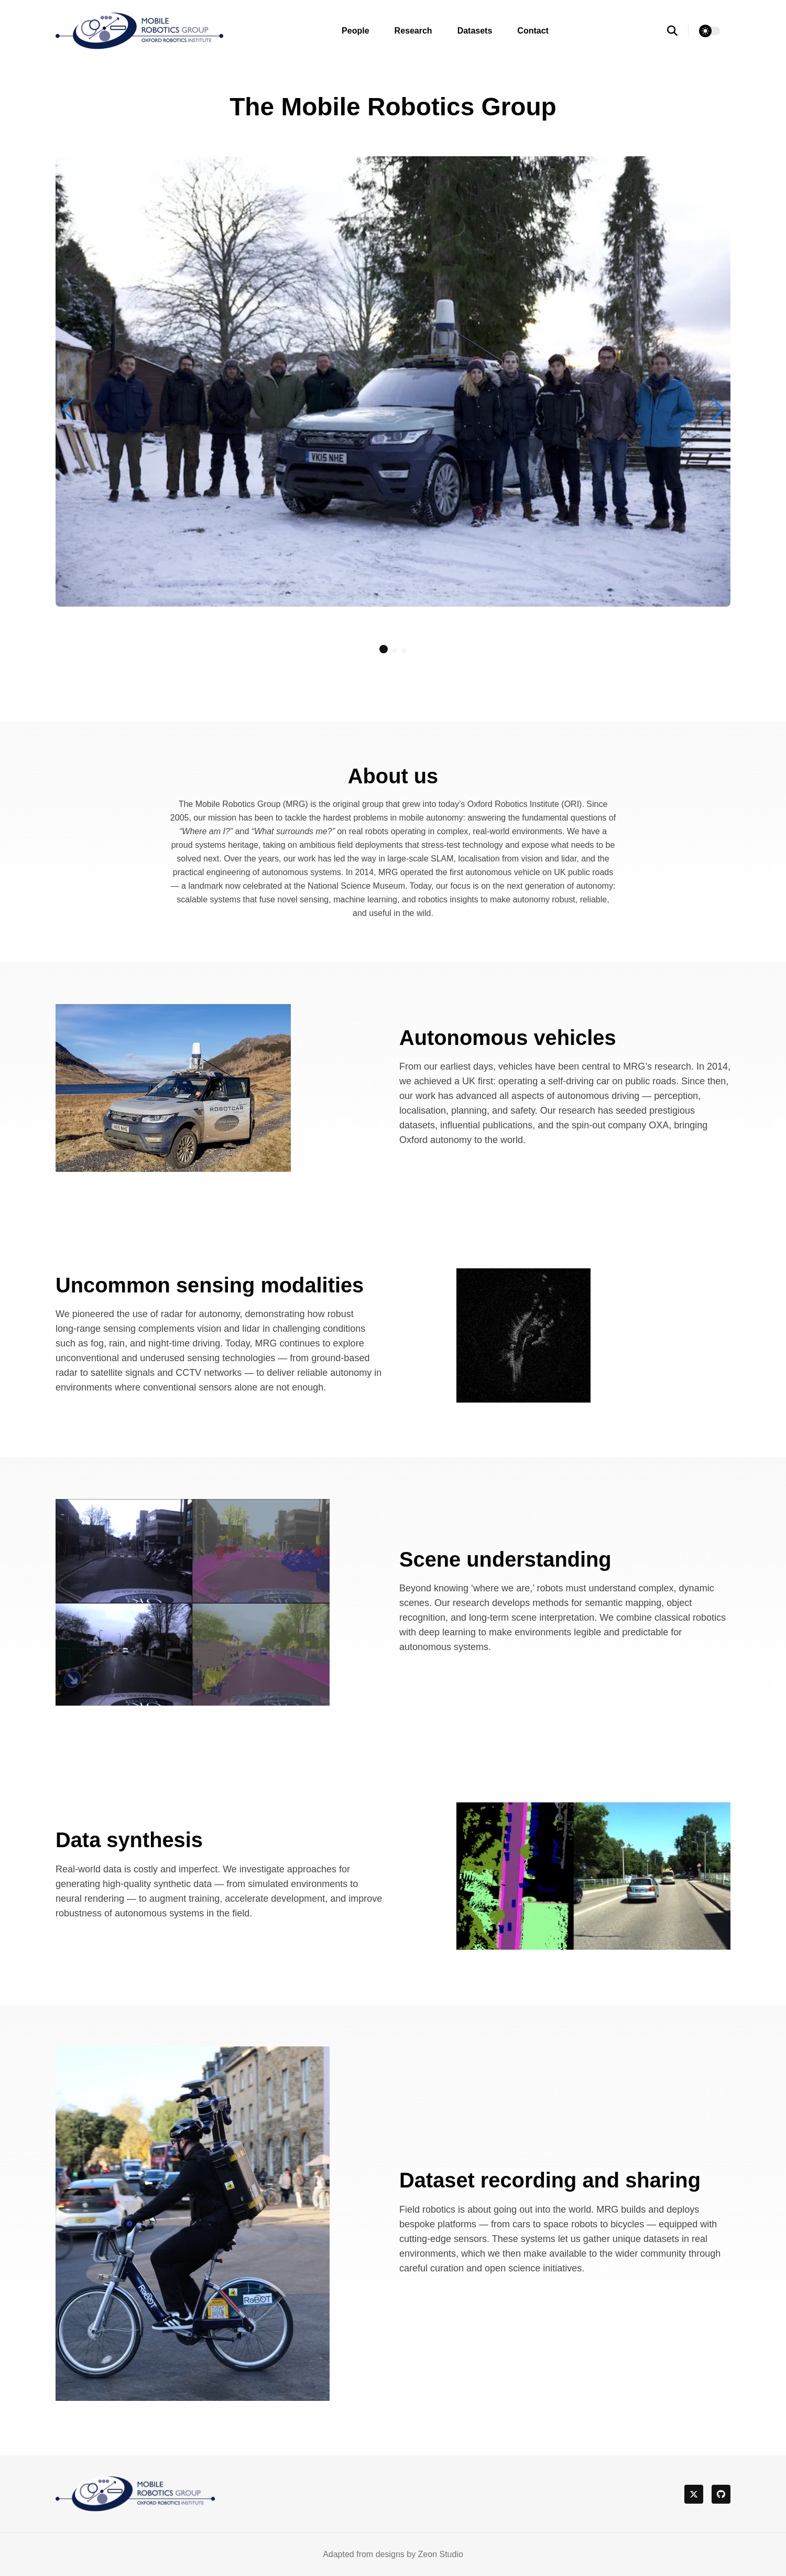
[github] (721, 2494)
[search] (678, 31)
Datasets (475, 30)
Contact (533, 30)
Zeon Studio (440, 2554)
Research (413, 30)
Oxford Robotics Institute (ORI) (524, 804)
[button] (383, 649)
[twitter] (693, 2494)
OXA (659, 1125)
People (355, 30)
